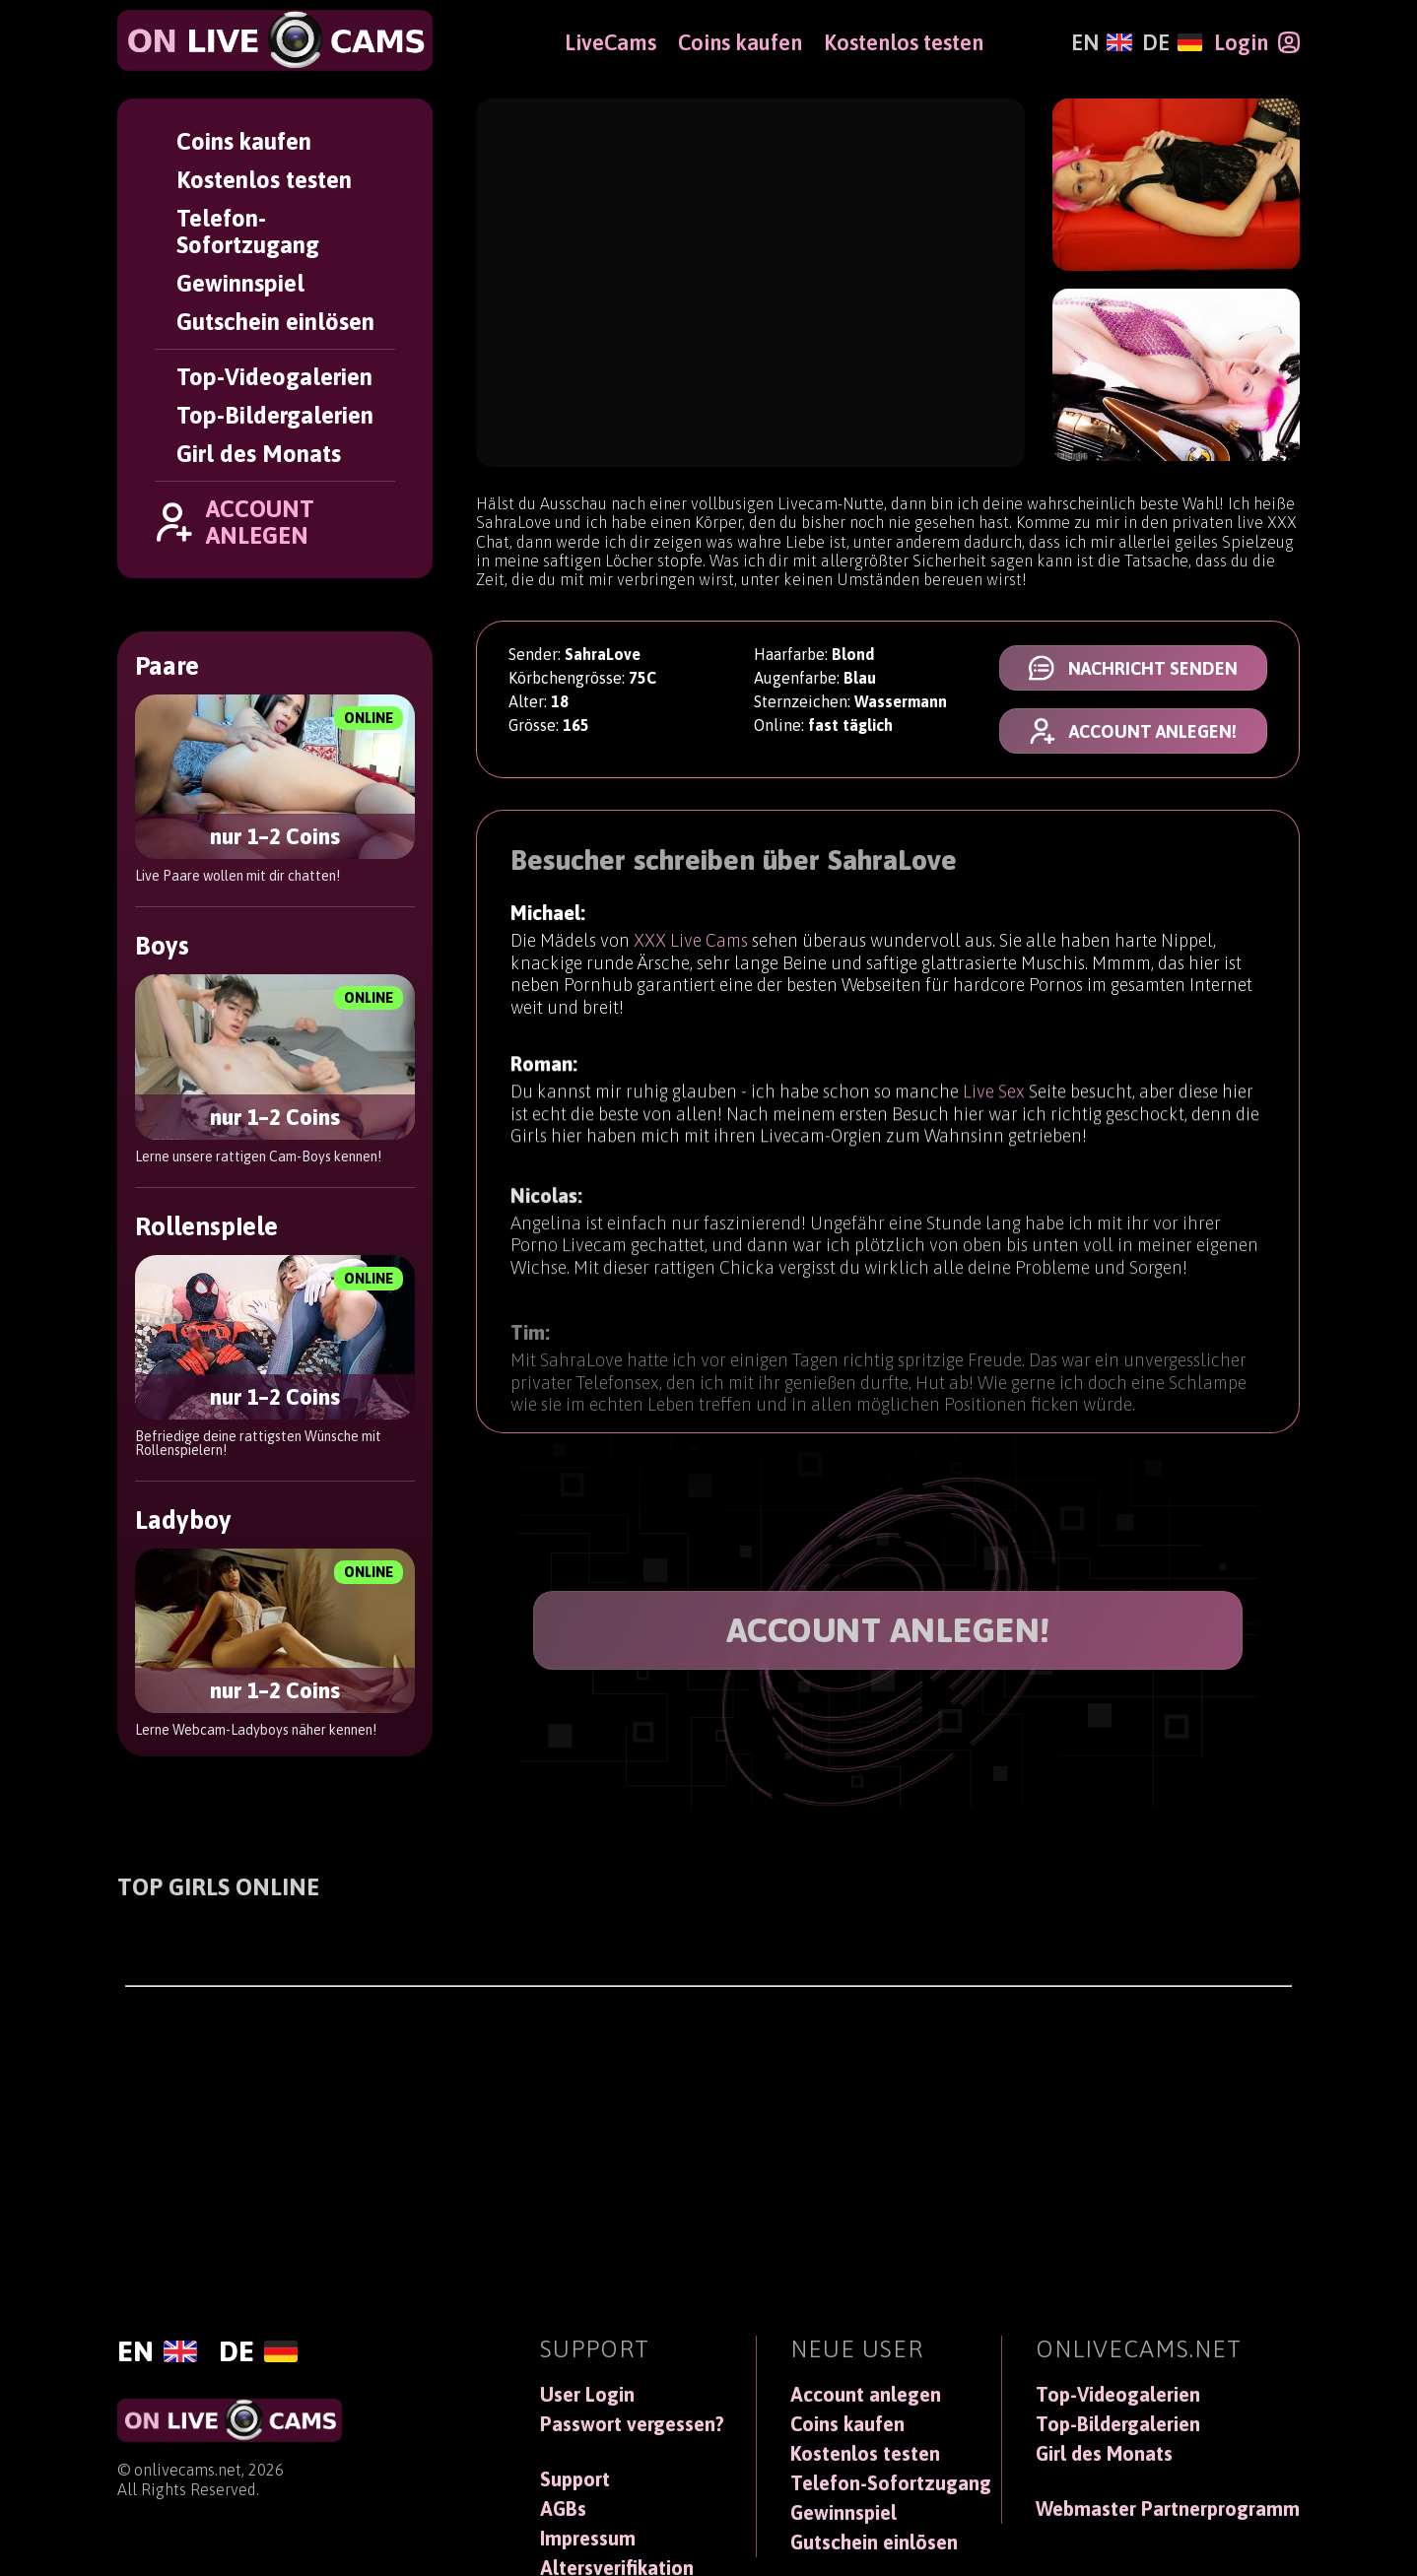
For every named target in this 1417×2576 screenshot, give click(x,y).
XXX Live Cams (691, 943)
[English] (1101, 42)
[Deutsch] (1172, 42)
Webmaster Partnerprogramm (1168, 2509)
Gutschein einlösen (275, 321)
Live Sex (994, 1101)
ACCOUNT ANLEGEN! (888, 1630)
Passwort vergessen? (632, 2424)
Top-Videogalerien (274, 376)
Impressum (588, 2538)
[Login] (1257, 42)
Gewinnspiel (240, 283)
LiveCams (610, 42)
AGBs (563, 2509)
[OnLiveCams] (275, 40)
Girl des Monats (258, 453)
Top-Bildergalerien (274, 415)
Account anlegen (865, 2395)
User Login (587, 2395)
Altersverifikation (617, 2568)
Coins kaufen (243, 141)
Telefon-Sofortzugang (247, 231)
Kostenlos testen (264, 179)
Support (575, 2479)
